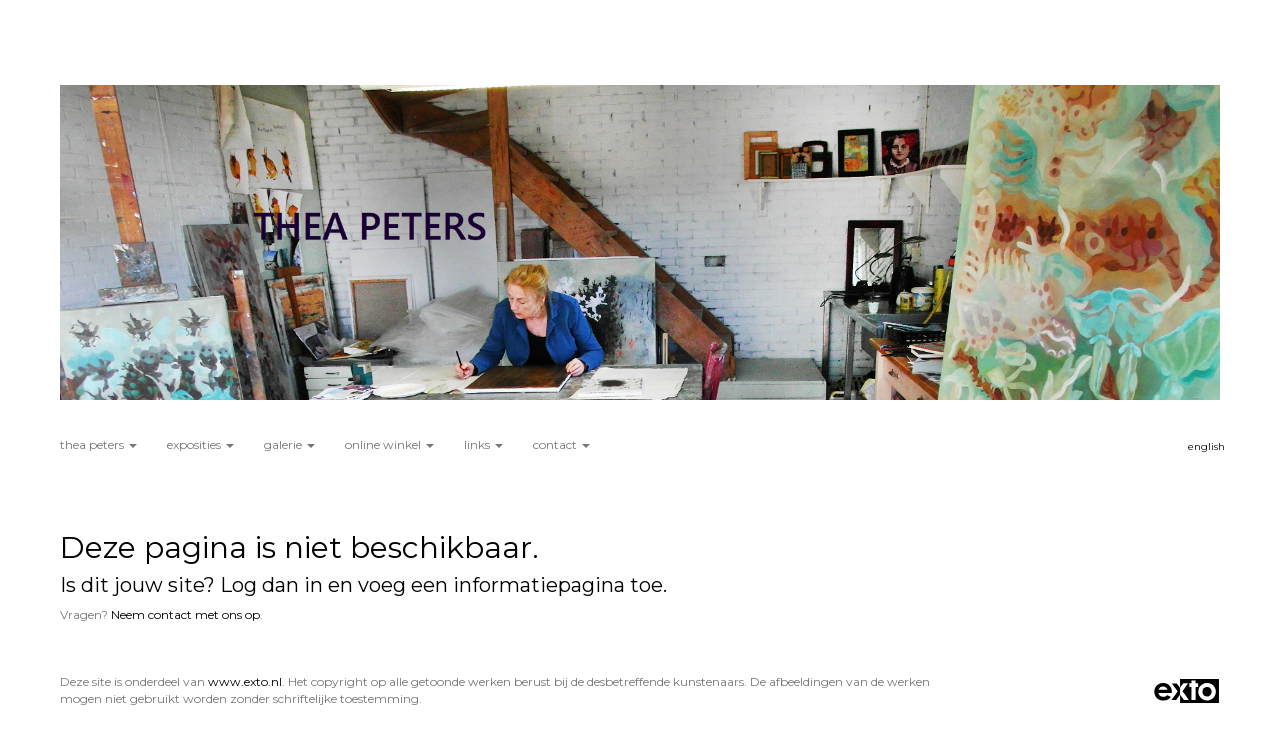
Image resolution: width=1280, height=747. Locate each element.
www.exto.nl (245, 681)
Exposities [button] (200, 444)
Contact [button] (561, 444)
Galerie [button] (289, 444)
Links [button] (483, 444)
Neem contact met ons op (185, 614)
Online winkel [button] (389, 444)
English (1206, 446)
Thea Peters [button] (98, 444)
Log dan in (271, 585)
